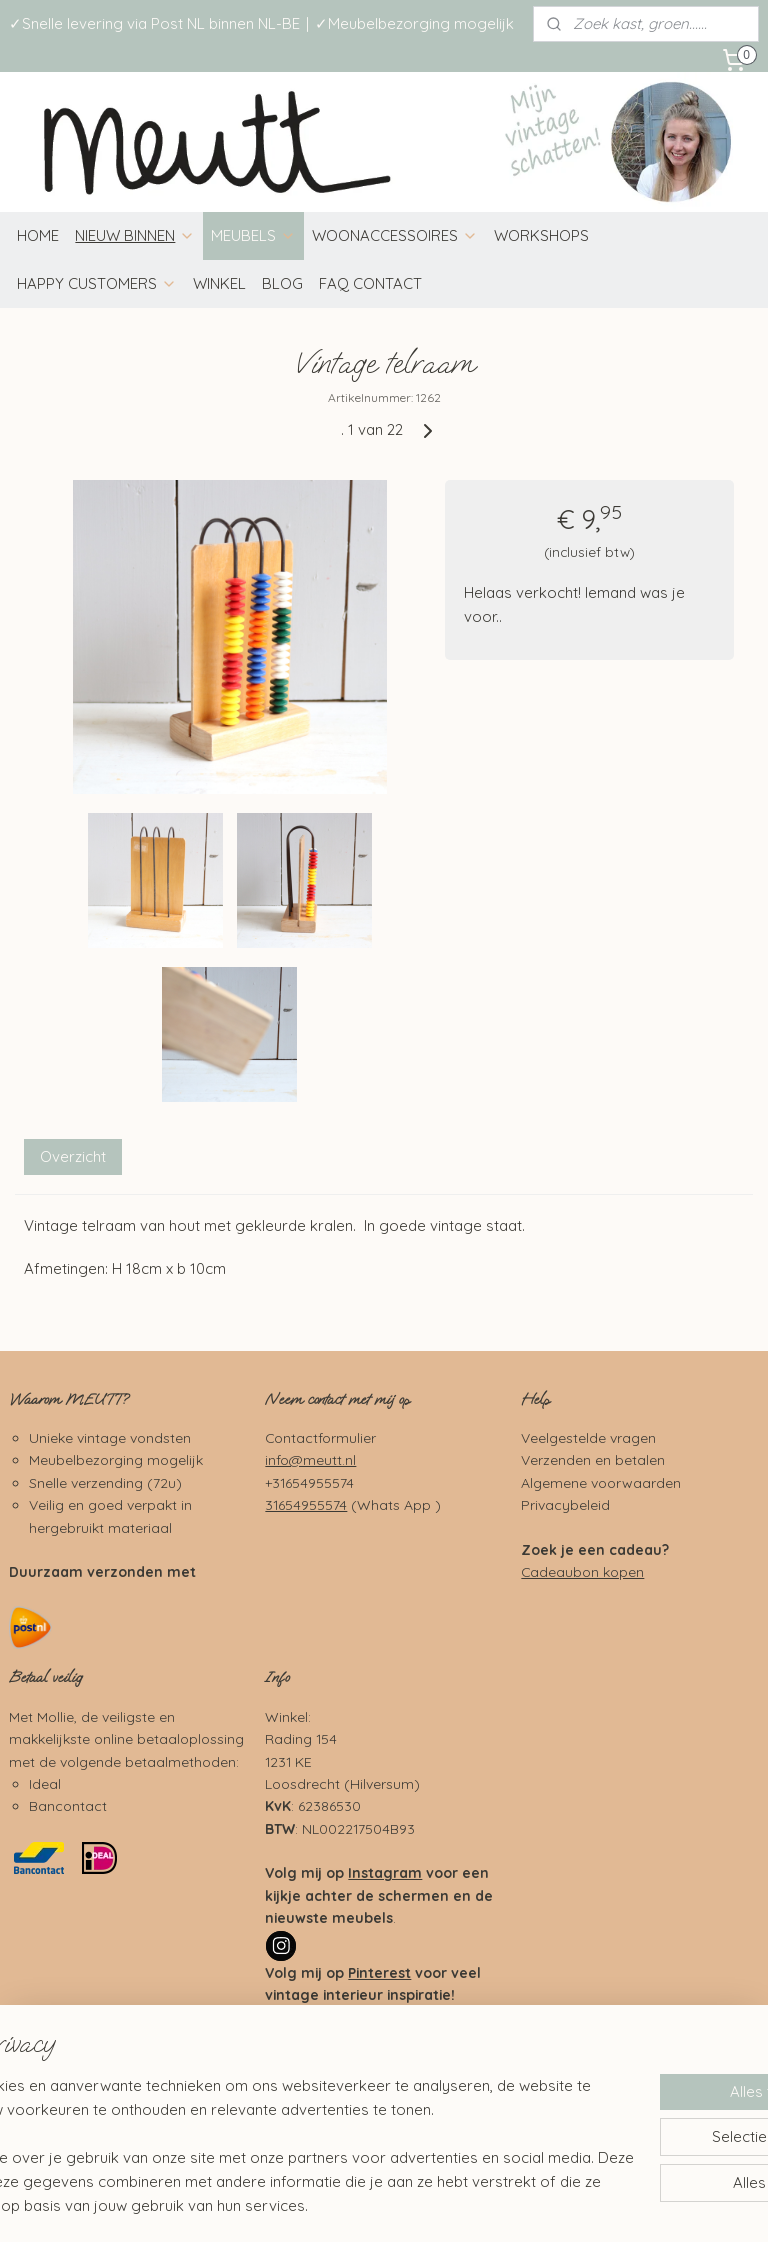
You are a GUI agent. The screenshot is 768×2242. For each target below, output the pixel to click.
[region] (252, 2122)
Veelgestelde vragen (588, 1437)
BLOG (282, 283)
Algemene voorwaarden (601, 1482)
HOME (38, 235)
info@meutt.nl (310, 1459)
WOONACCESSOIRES (395, 235)
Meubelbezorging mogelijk (116, 1459)
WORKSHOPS (541, 235)
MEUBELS (253, 235)
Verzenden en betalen (593, 1459)
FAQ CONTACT (370, 283)
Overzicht (73, 1156)
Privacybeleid (565, 1504)
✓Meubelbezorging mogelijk (414, 23)
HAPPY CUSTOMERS (97, 283)
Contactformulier (320, 1437)
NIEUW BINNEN (135, 235)
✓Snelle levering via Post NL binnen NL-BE (154, 23)
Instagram (385, 1872)
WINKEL (219, 283)
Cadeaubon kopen (582, 1571)
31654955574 (306, 1504)
